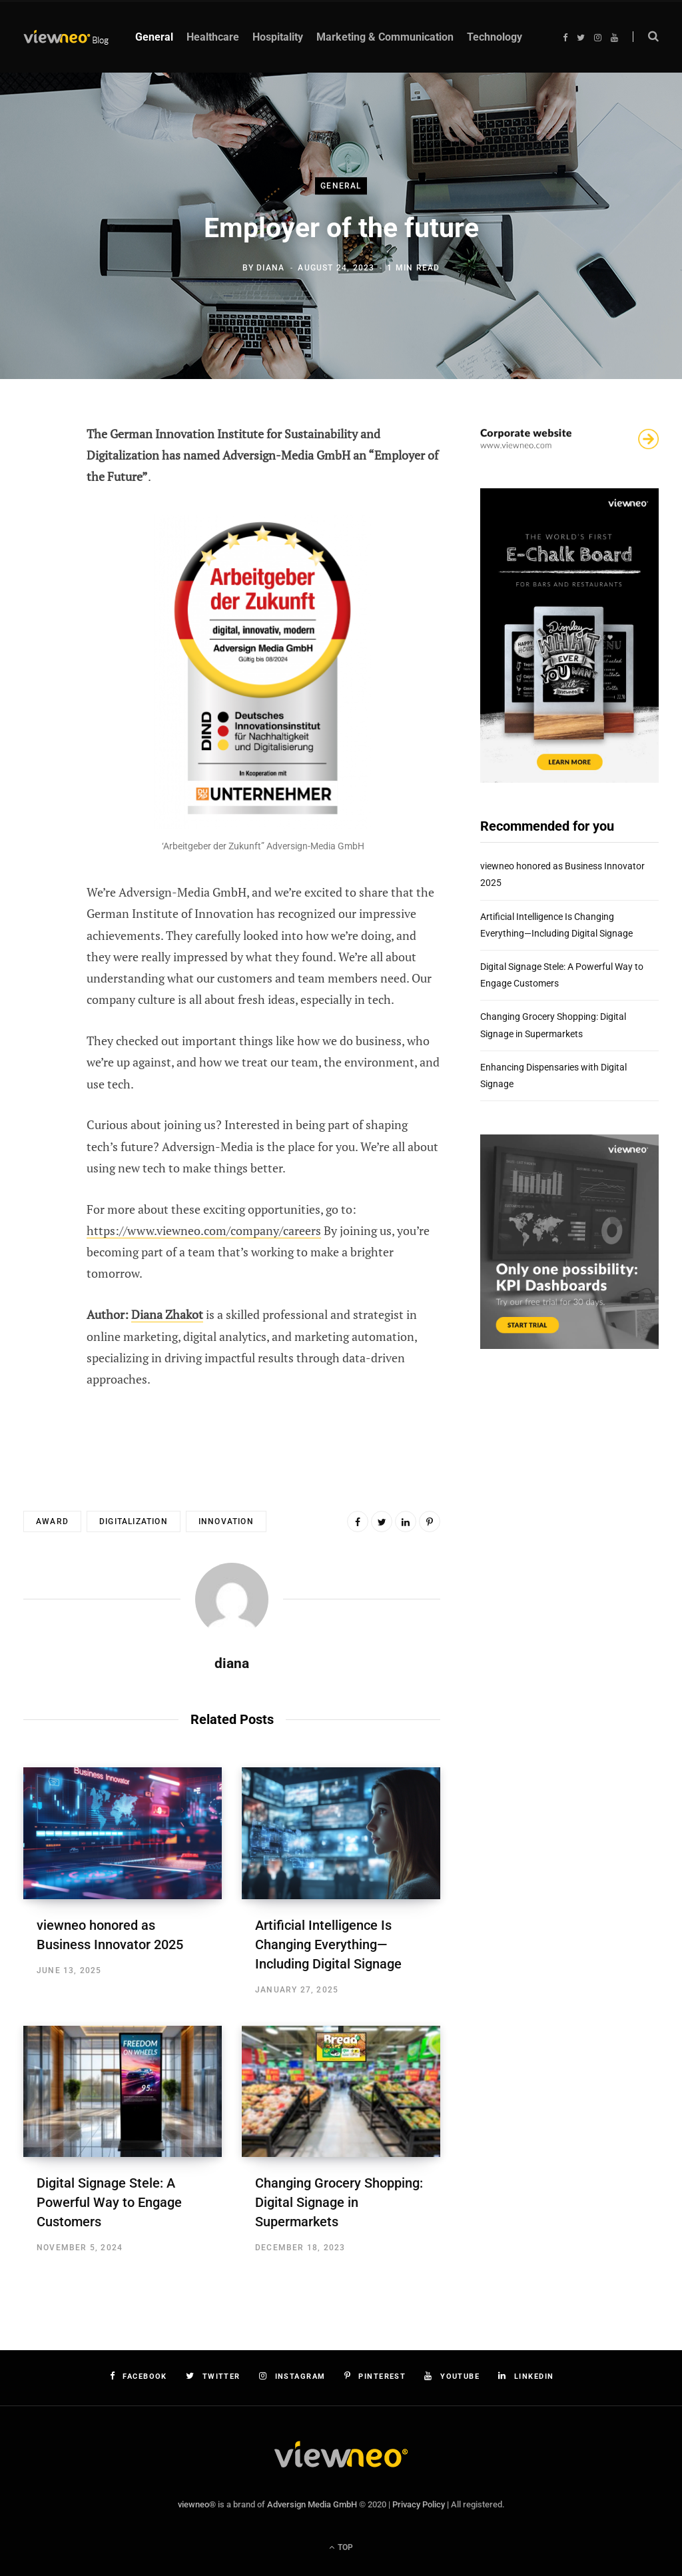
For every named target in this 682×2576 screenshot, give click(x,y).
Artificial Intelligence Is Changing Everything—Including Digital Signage (328, 1944)
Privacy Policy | (420, 2504)
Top (341, 2547)
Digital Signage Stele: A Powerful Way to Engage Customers (109, 2202)
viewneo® (197, 2504)
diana (270, 267)
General (340, 186)
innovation (226, 1521)
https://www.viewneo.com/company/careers (204, 1230)
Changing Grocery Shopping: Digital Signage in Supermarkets (339, 2202)
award (52, 1521)
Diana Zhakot (167, 1314)
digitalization (133, 1521)
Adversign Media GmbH (312, 2504)
